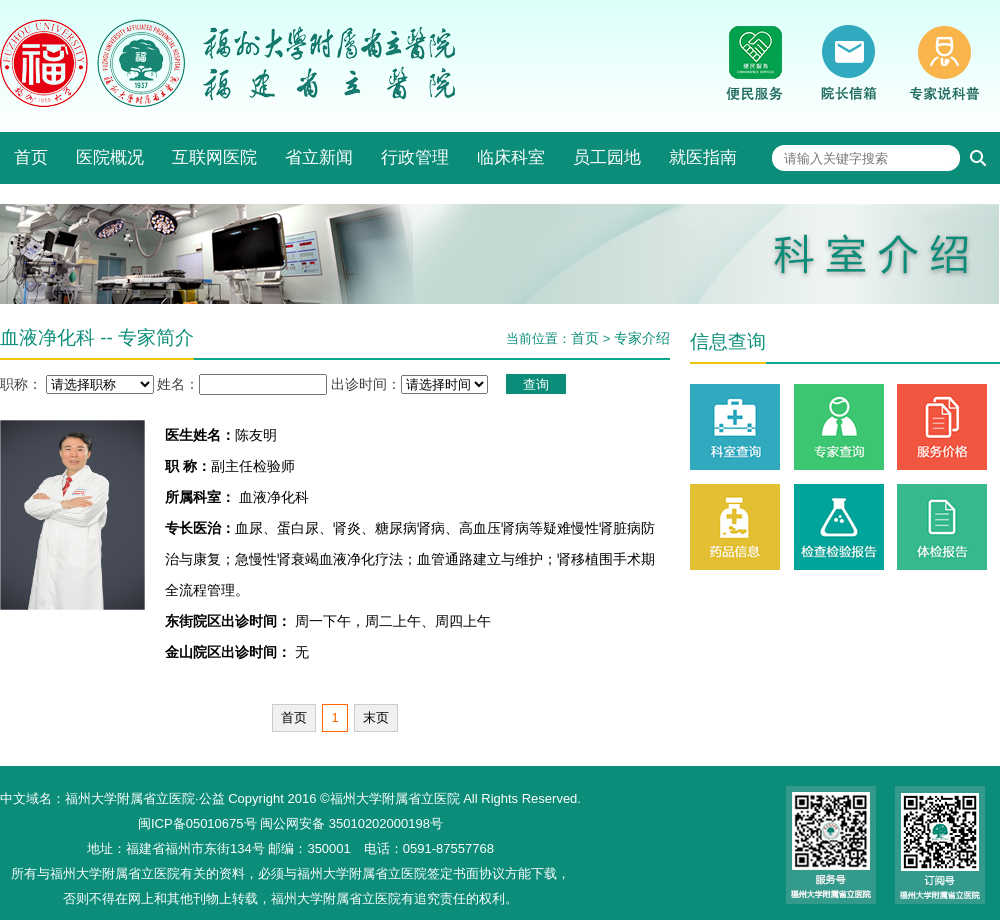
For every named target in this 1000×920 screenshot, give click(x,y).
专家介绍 (642, 338)
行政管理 (415, 157)
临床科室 (511, 157)
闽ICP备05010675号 (197, 823)
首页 (31, 157)
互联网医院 (214, 157)
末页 (376, 717)
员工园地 (607, 157)
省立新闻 (319, 157)
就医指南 (703, 157)
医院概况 (110, 157)
